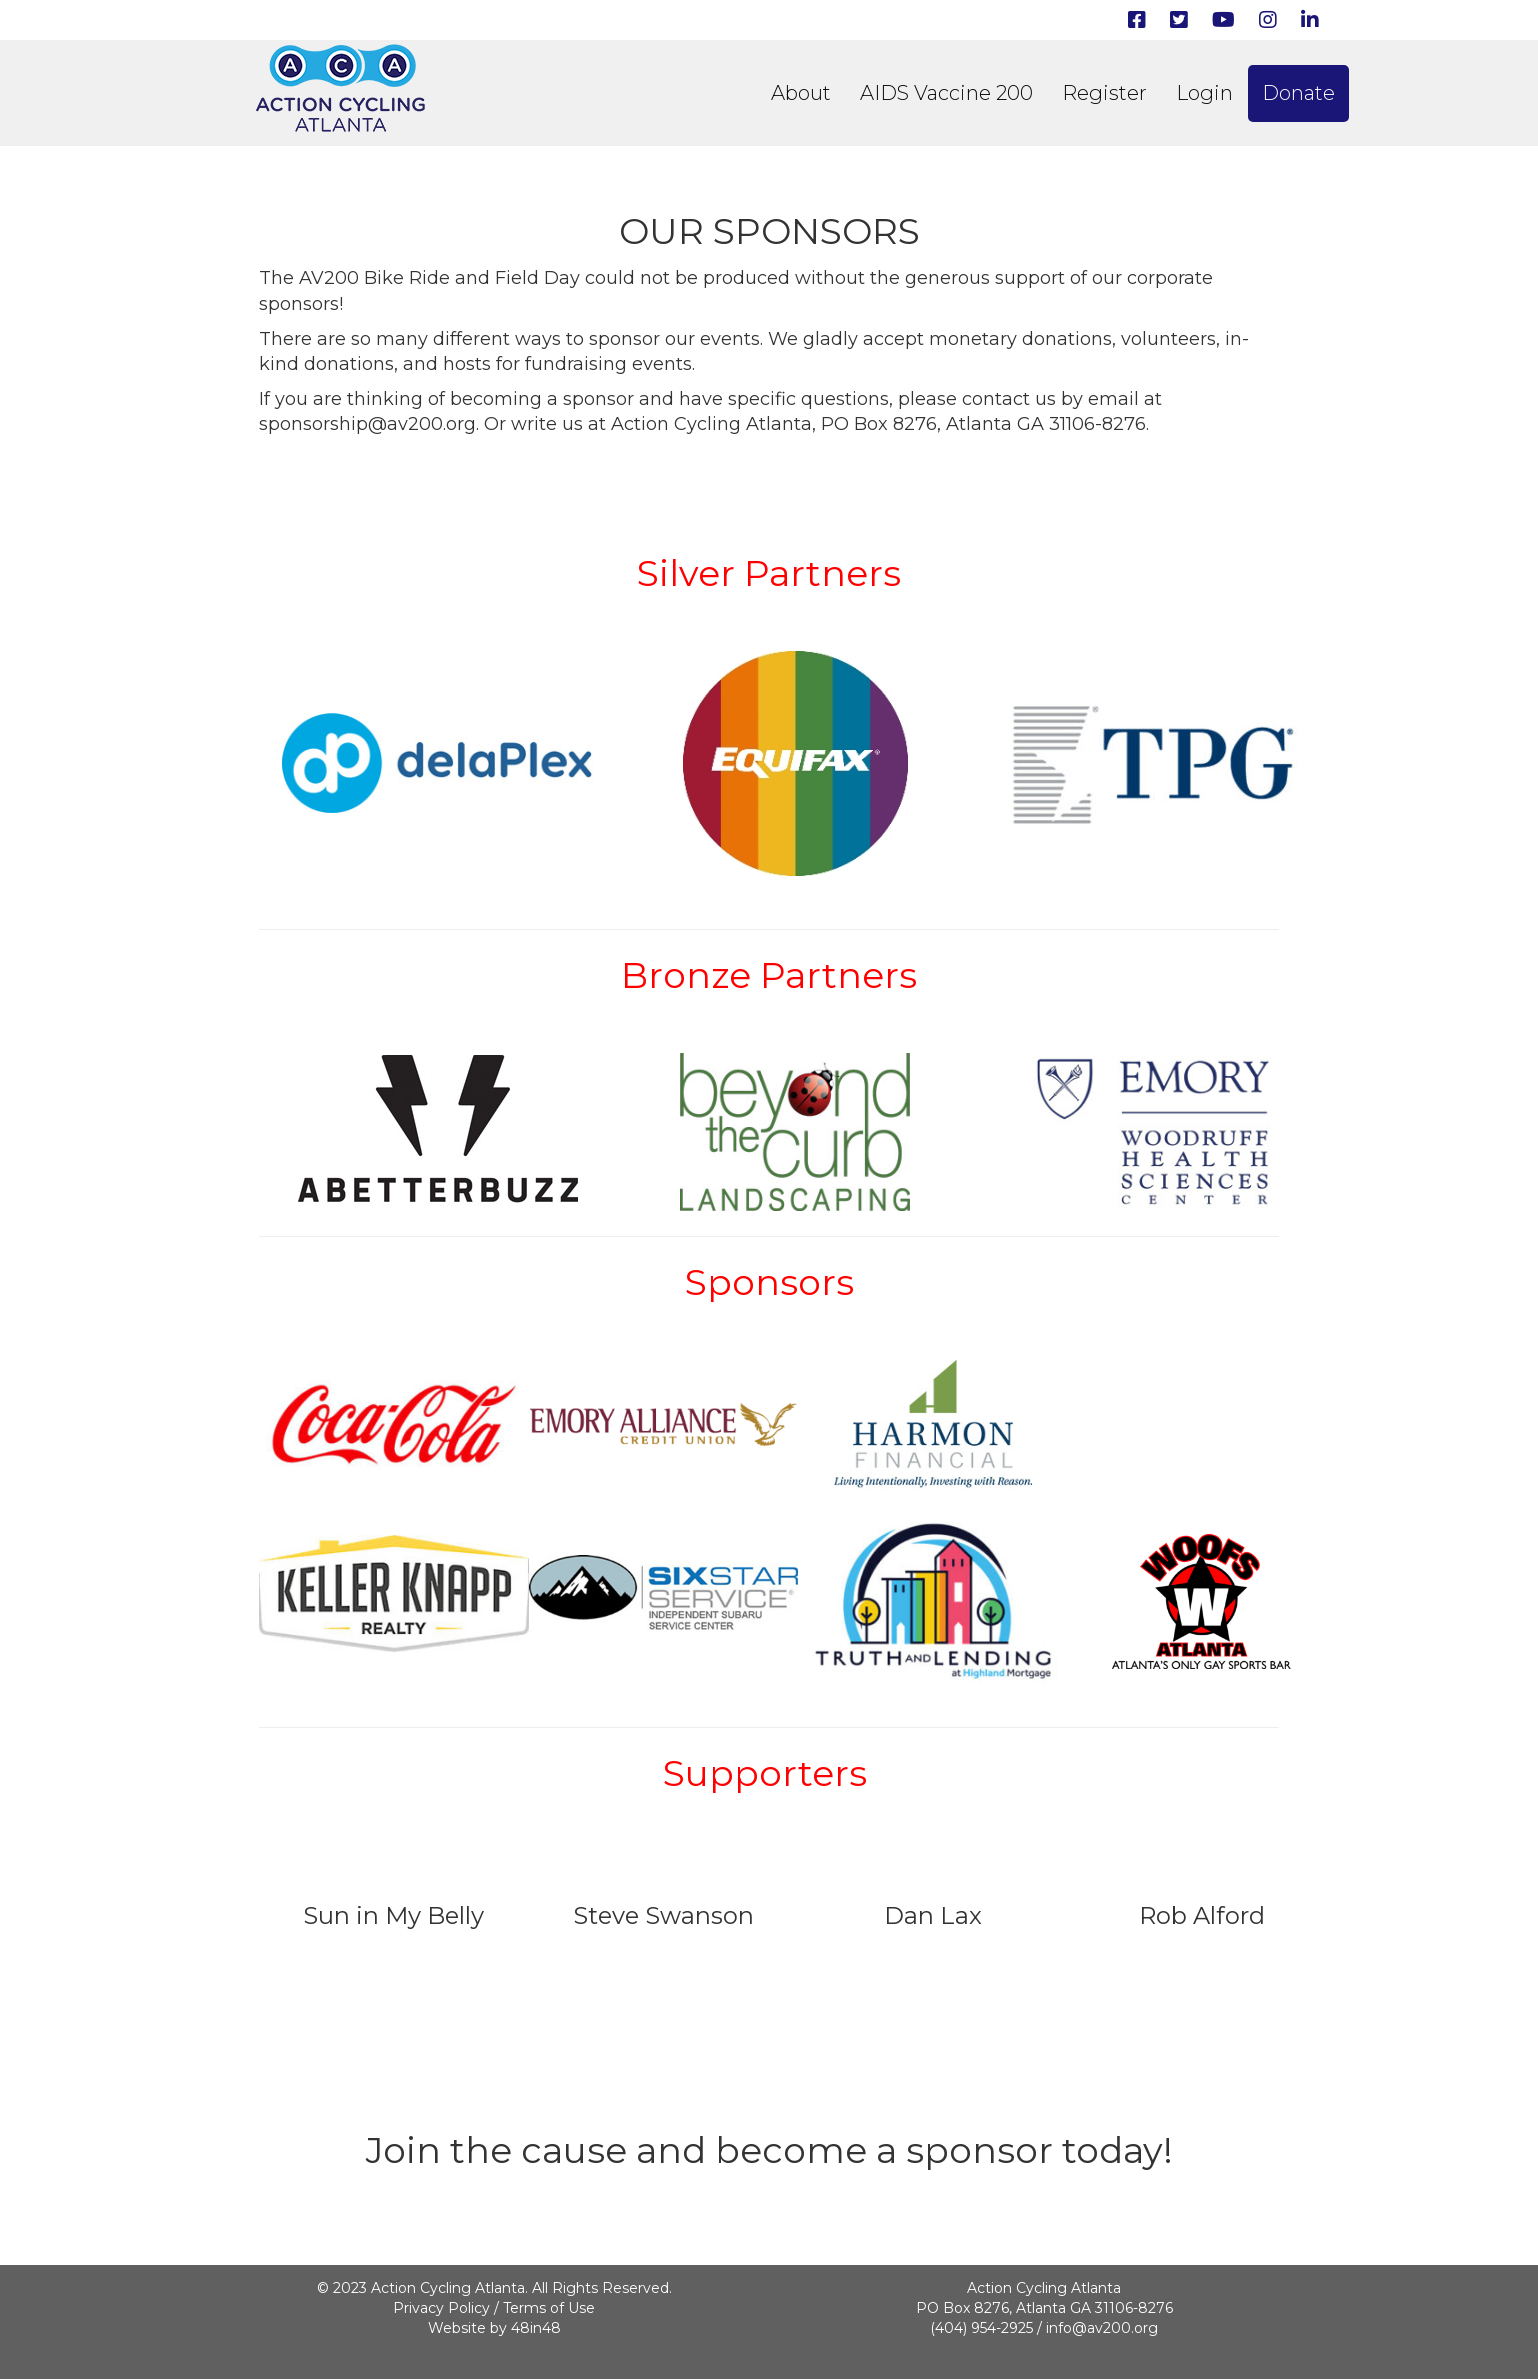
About (801, 93)
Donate (1298, 93)
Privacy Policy (441, 2308)
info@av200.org (1102, 2328)
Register (1104, 93)
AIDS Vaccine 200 (946, 93)
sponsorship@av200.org (367, 424)
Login (1204, 93)
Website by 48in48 (494, 2328)
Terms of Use (549, 2308)
